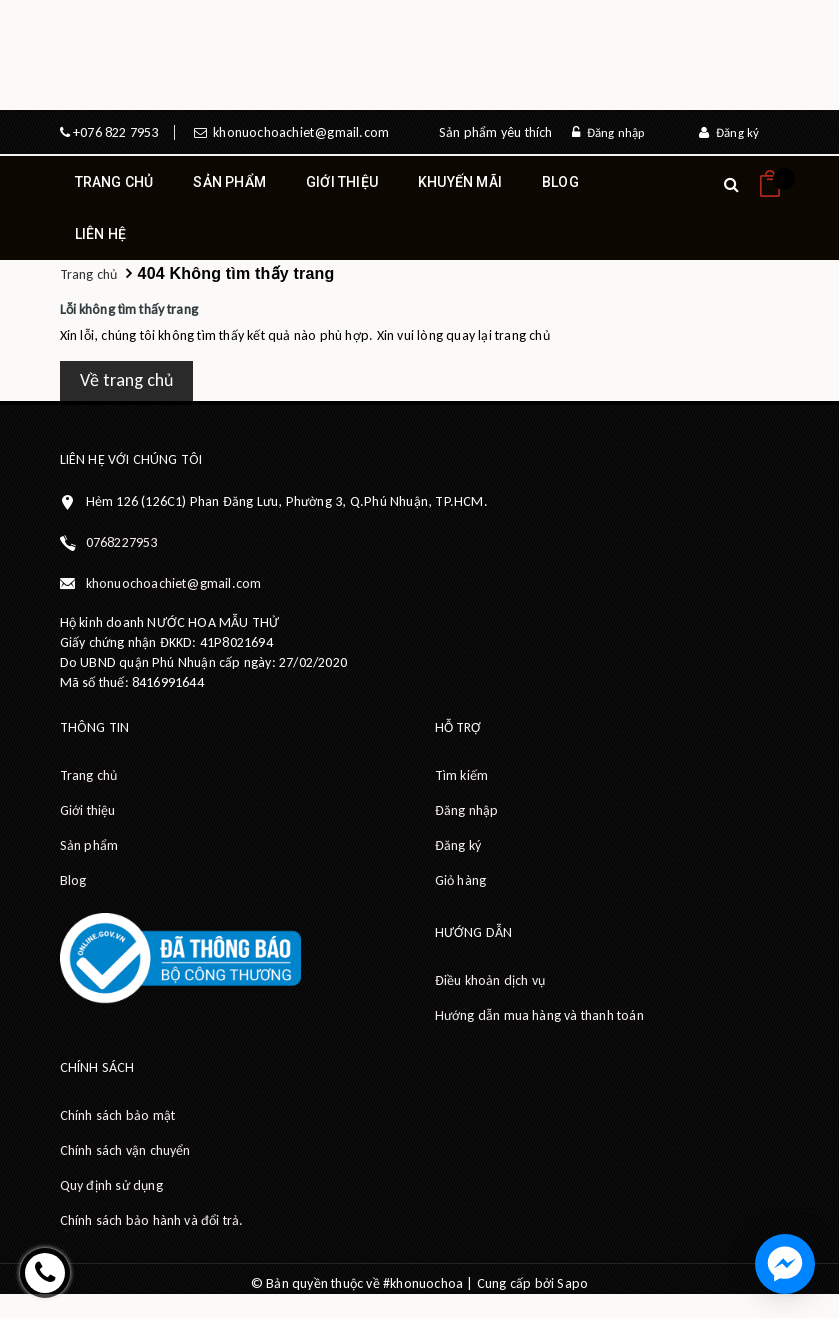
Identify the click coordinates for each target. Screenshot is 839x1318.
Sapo (572, 1283)
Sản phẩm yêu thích (496, 132)
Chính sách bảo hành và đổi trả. (152, 1220)
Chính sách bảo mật (118, 1115)
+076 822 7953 (114, 132)
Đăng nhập (608, 132)
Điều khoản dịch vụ (490, 980)
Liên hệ (100, 234)
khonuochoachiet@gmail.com (298, 132)
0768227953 (122, 542)
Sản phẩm (229, 191)
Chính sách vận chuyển (125, 1150)
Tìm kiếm (462, 775)
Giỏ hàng (461, 880)
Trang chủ (114, 182)
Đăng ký (729, 132)
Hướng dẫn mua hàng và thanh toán (539, 1015)
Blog (560, 182)
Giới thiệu (342, 182)
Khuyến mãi (460, 182)
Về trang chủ (126, 380)
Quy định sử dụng (111, 1185)
